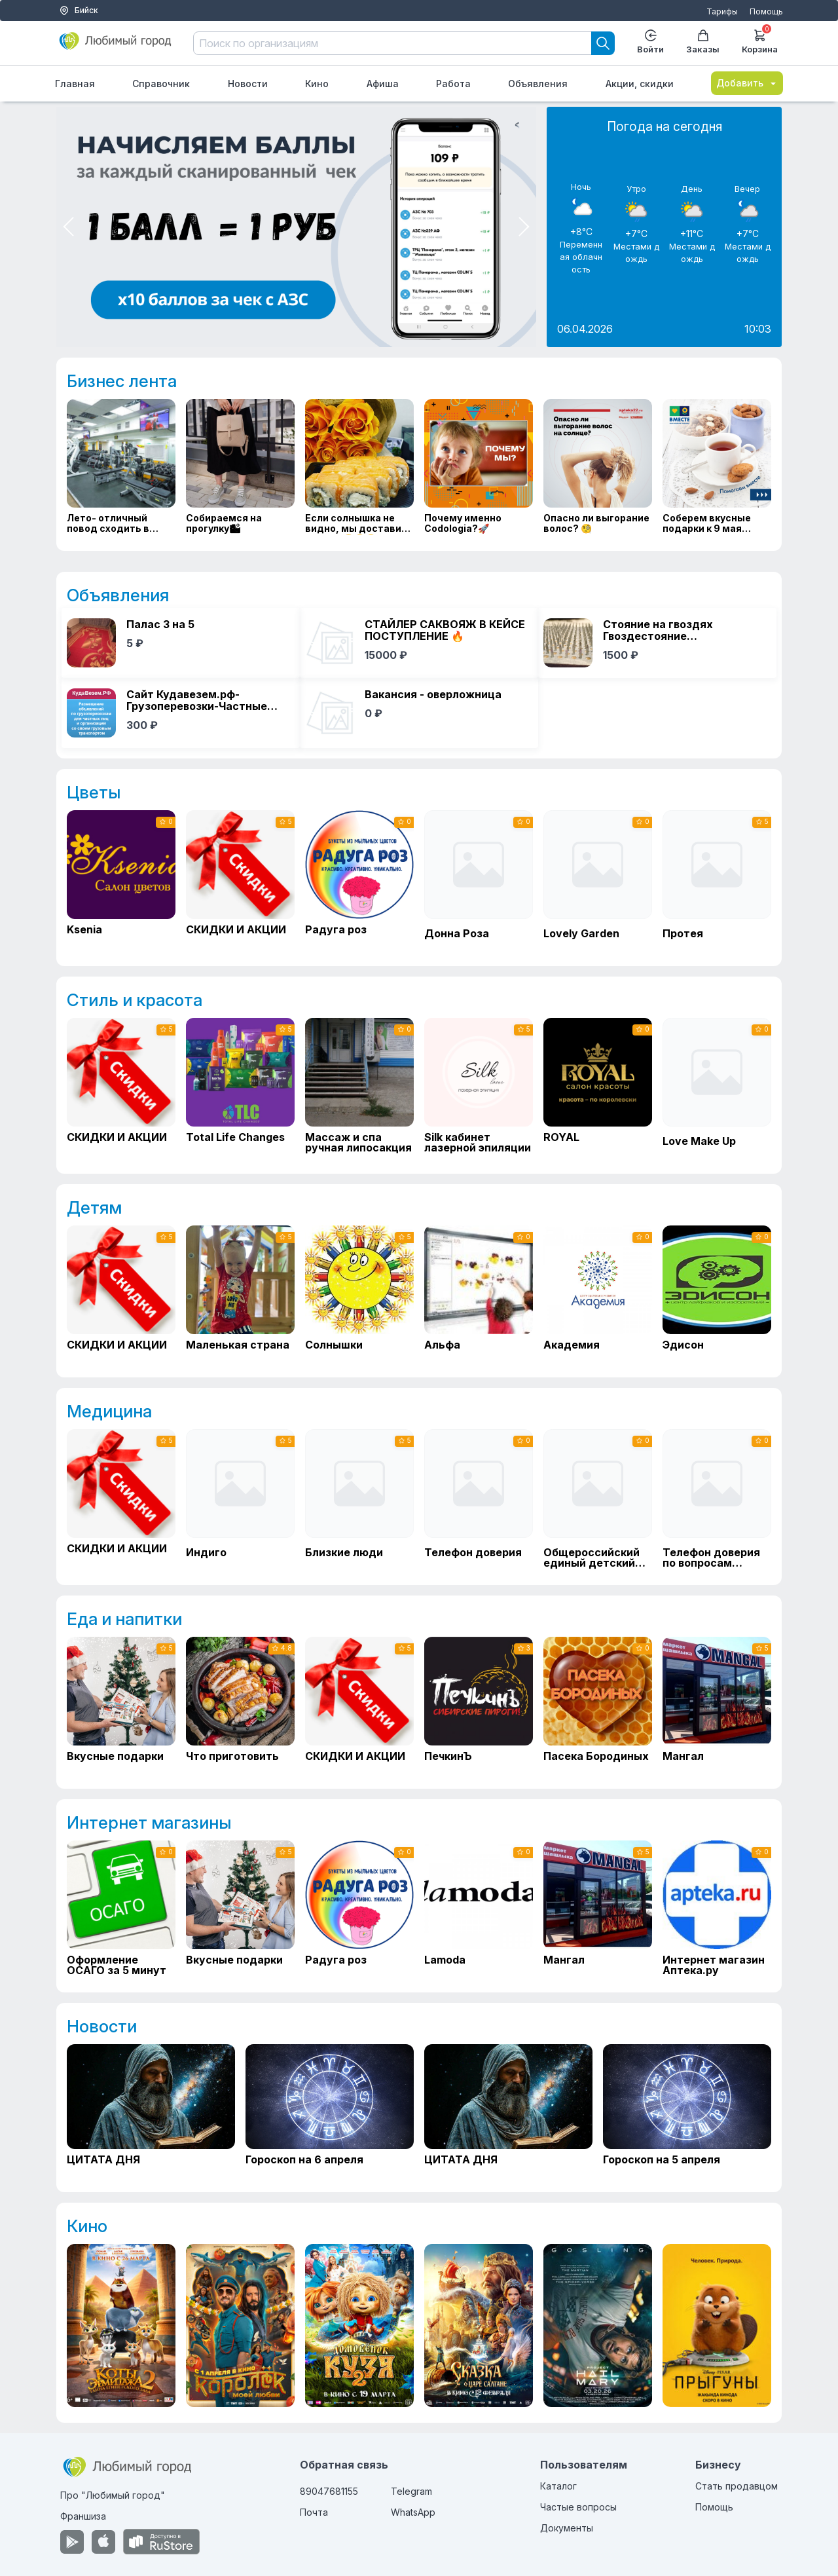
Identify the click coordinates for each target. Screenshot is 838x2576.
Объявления (538, 83)
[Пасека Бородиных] (597, 1705)
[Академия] (597, 1293)
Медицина (109, 1411)
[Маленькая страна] (240, 1293)
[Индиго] (240, 1499)
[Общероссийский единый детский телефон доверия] (597, 1499)
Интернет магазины (149, 1822)
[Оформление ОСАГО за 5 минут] (121, 1908)
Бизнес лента (122, 381)
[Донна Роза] (478, 880)
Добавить (747, 82)
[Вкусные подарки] (121, 1705)
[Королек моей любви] (240, 2325)
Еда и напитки (124, 1619)
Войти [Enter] (650, 41)
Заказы (703, 41)
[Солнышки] (359, 1293)
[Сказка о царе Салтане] (478, 2325)
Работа (453, 83)
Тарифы (722, 11)
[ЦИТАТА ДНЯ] (151, 2110)
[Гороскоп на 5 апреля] (687, 2110)
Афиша (383, 83)
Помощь (766, 11)
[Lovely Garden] (597, 880)
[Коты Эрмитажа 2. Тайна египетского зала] (121, 2325)
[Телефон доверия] (478, 1499)
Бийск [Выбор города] (78, 10)
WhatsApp (413, 2512)
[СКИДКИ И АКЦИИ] (240, 878)
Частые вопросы (578, 2506)
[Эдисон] (717, 1293)
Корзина (760, 40)
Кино (317, 83)
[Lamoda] (478, 1908)
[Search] (603, 43)
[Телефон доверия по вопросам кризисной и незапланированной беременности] (717, 1499)
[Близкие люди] (359, 1499)
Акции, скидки (640, 83)
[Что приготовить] (240, 1705)
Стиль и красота (134, 1000)
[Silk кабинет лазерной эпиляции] (478, 1086)
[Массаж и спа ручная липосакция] (359, 1086)
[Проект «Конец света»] (597, 2325)
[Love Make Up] (717, 1088)
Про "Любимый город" (112, 2495)
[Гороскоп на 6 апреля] (330, 2110)
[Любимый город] (115, 46)
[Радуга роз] (359, 878)
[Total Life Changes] (240, 1086)
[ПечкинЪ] (478, 1705)
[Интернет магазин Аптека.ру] (717, 1908)
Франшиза (83, 2516)
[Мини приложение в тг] (296, 227)
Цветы (93, 792)
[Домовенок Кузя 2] (359, 2325)
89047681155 (329, 2491)
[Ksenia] (121, 878)
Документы (566, 2527)
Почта (314, 2512)
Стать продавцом (736, 2486)
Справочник (161, 83)
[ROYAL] (597, 1086)
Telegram (411, 2491)
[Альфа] (478, 1293)
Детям (94, 1207)
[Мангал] (717, 1705)
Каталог (558, 2486)
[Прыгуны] (717, 2325)
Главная (75, 83)
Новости (248, 83)
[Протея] (717, 880)
